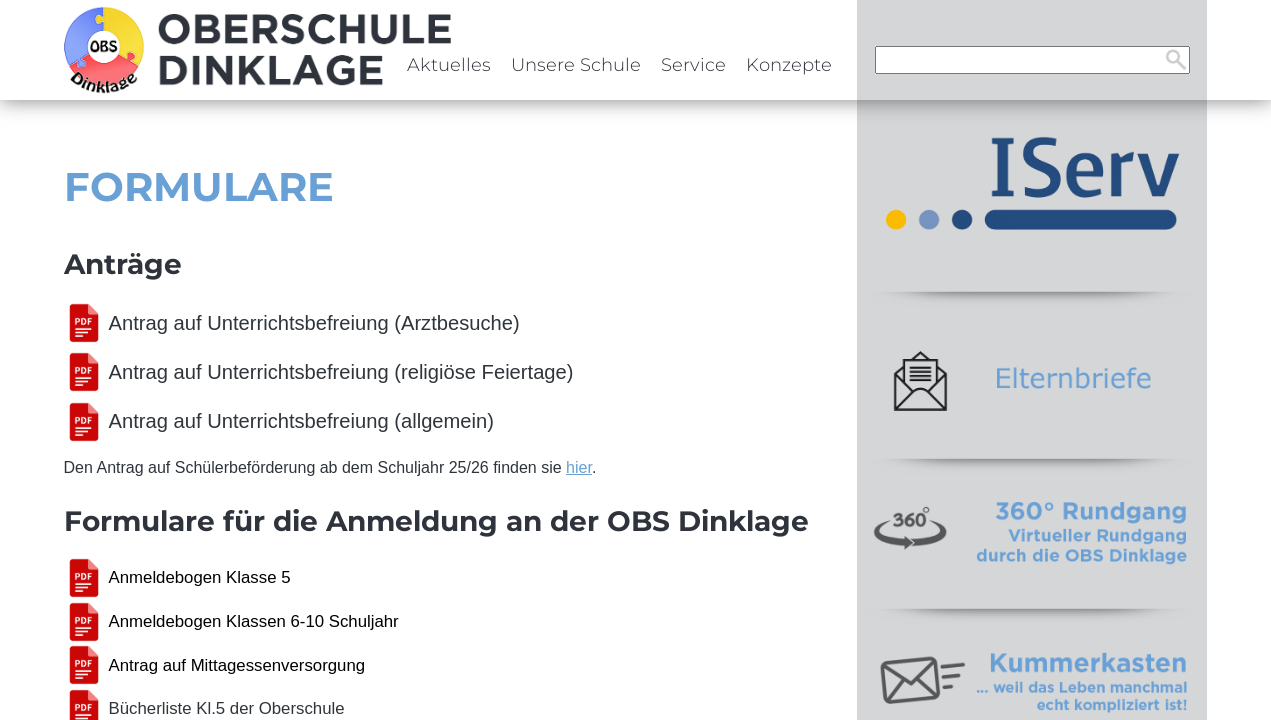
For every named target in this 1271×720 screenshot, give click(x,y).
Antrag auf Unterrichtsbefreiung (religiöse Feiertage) (341, 372)
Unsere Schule (576, 64)
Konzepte (789, 64)
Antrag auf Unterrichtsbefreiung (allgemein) (301, 421)
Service (693, 64)
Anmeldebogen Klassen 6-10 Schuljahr (254, 621)
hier (579, 467)
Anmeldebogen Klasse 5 (200, 577)
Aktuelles (449, 64)
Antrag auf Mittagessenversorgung (237, 665)
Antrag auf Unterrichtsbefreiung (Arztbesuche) (314, 323)
